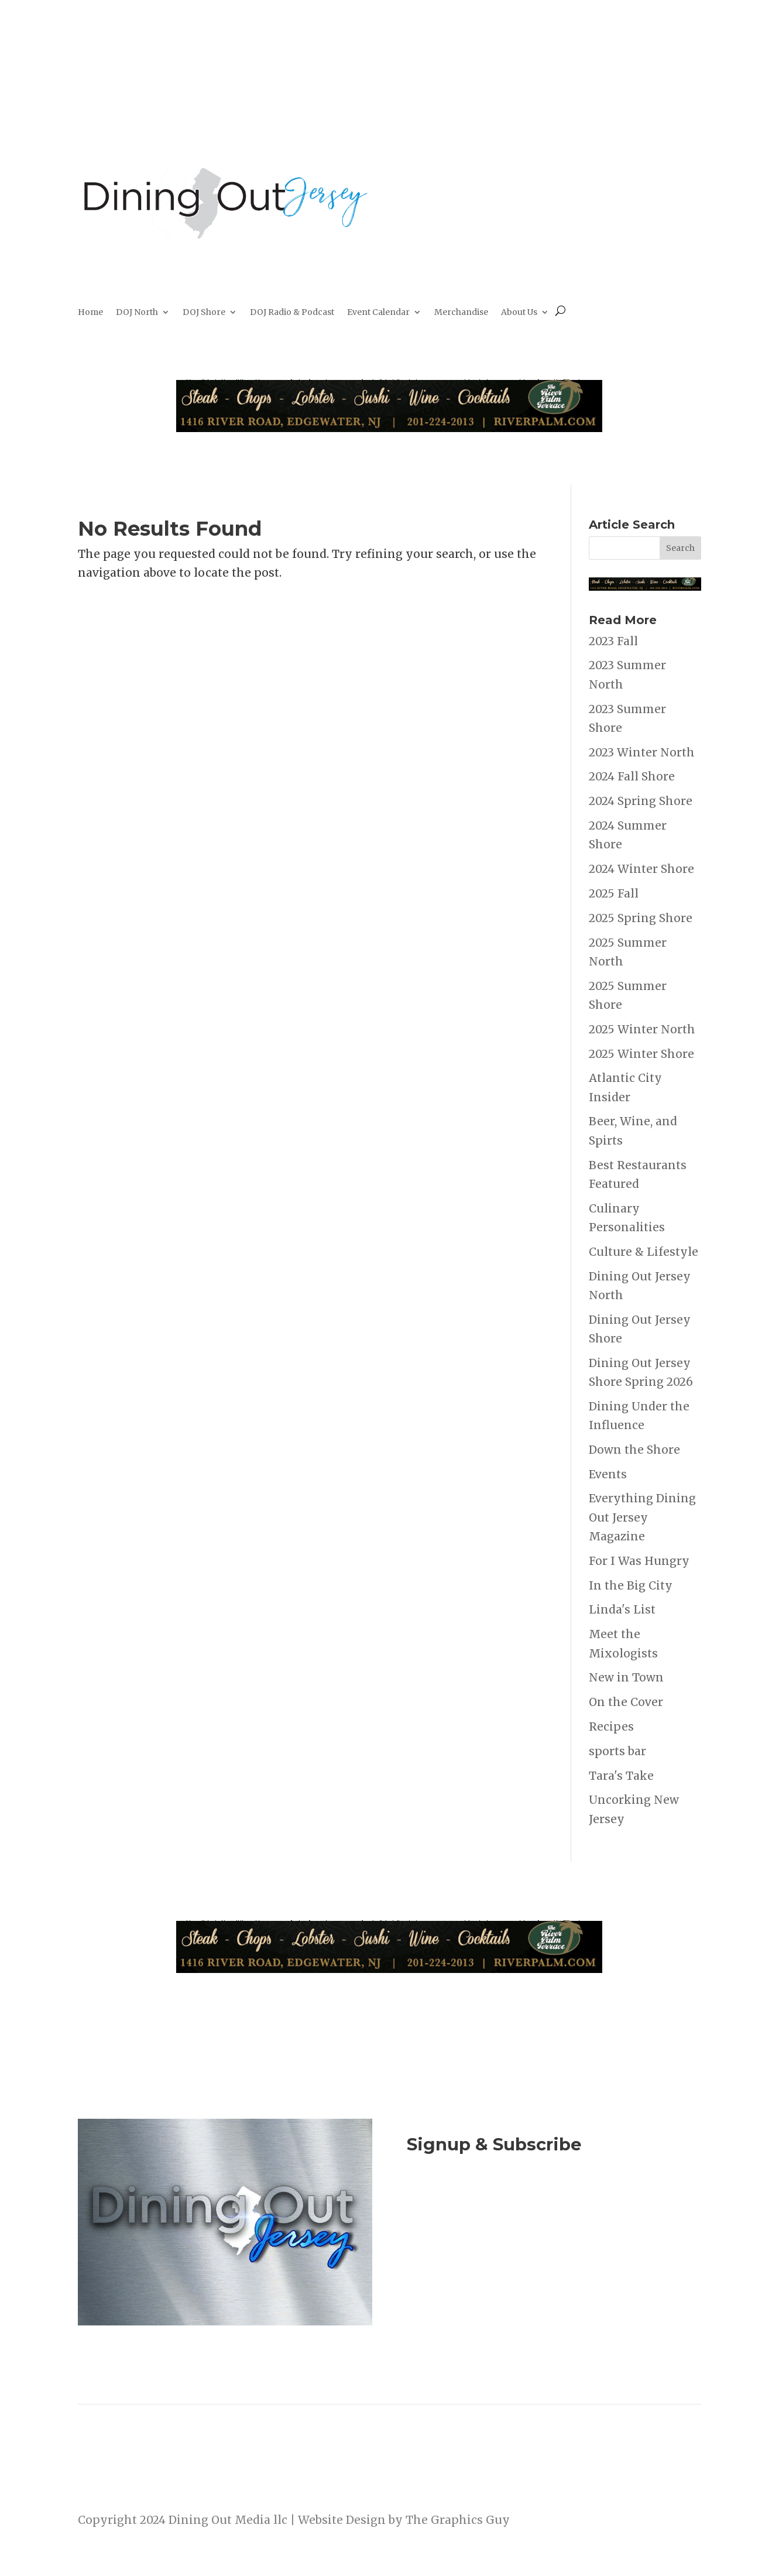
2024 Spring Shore (640, 801)
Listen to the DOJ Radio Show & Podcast (550, 2255)
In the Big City (630, 1585)
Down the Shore (634, 1450)
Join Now (554, 2208)
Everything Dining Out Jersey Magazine (642, 1517)
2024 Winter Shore (641, 869)
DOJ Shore (204, 312)
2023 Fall (613, 641)
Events (608, 1474)
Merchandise (461, 312)
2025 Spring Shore (640, 918)
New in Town (626, 1677)
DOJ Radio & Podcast (292, 312)
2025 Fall (614, 893)
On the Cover (626, 1702)
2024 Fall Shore (632, 776)
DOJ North (137, 312)
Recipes (611, 1726)
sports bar (617, 1751)
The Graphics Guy (458, 2520)
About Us (519, 312)
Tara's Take (621, 1776)
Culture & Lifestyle (643, 1252)
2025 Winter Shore (641, 1054)
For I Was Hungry (639, 1561)
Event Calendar (378, 312)
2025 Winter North (642, 1029)
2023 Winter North (642, 752)
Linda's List (622, 1609)
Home (90, 312)
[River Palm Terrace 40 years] (389, 428)
